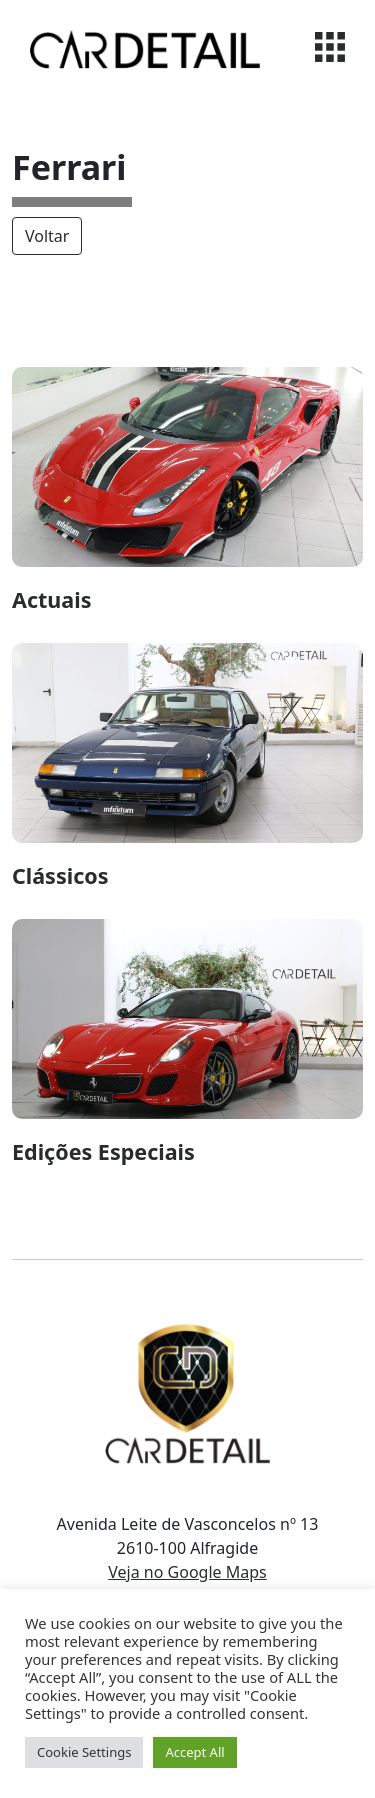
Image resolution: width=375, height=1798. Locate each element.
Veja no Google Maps (187, 1572)
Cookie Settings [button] (84, 1752)
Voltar (47, 236)
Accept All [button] (194, 1752)
